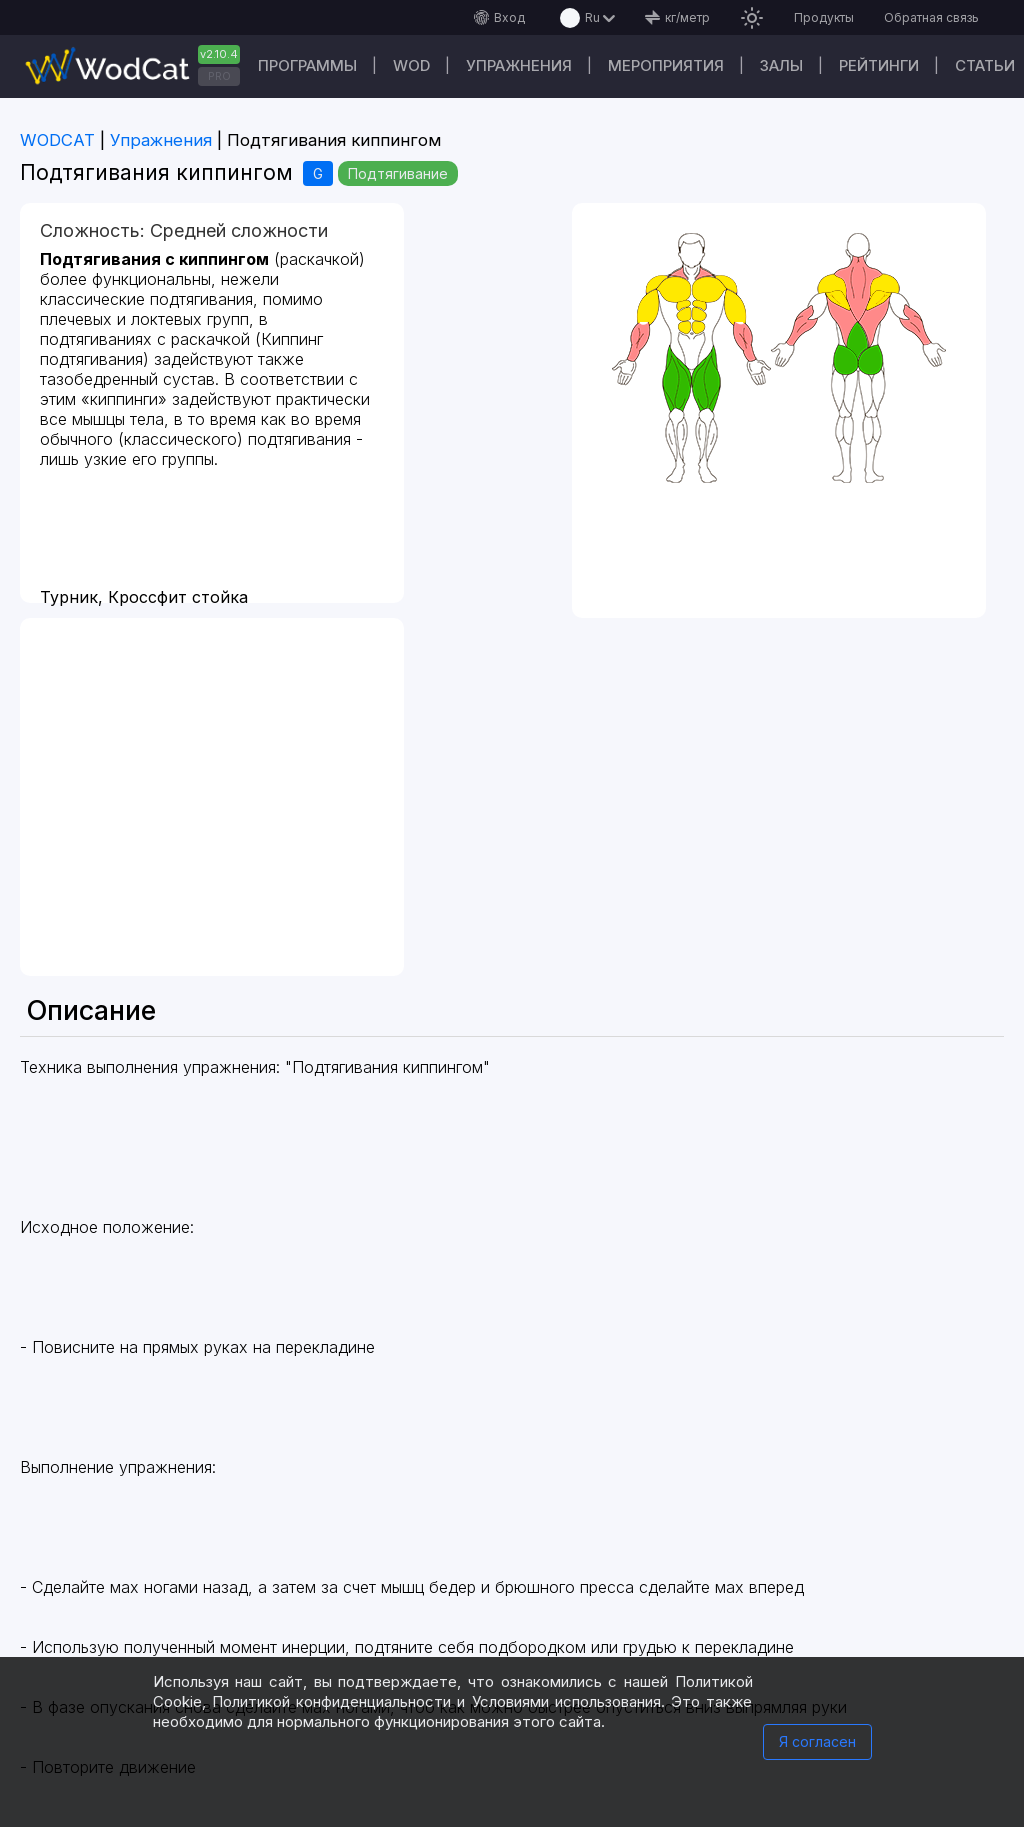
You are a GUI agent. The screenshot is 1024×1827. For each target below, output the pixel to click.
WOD (411, 65)
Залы (781, 65)
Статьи (985, 65)
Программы (307, 65)
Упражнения (519, 65)
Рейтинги (879, 65)
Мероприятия (666, 65)
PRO (219, 76)
